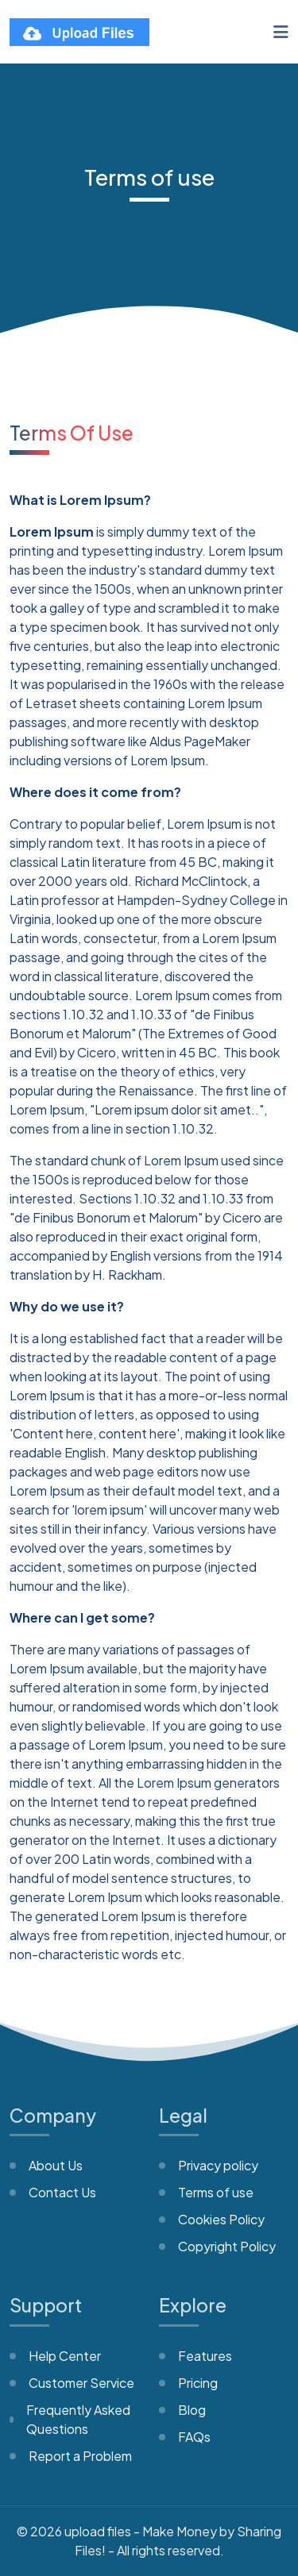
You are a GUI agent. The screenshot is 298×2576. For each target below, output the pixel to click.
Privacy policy (218, 2165)
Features (205, 2355)
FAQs (194, 2436)
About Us (56, 2165)
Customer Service (81, 2382)
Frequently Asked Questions (78, 2419)
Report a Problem (80, 2455)
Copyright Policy (227, 2246)
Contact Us (62, 2192)
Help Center (65, 2355)
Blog (192, 2409)
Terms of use (215, 2192)
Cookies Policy (221, 2219)
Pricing (198, 2382)
